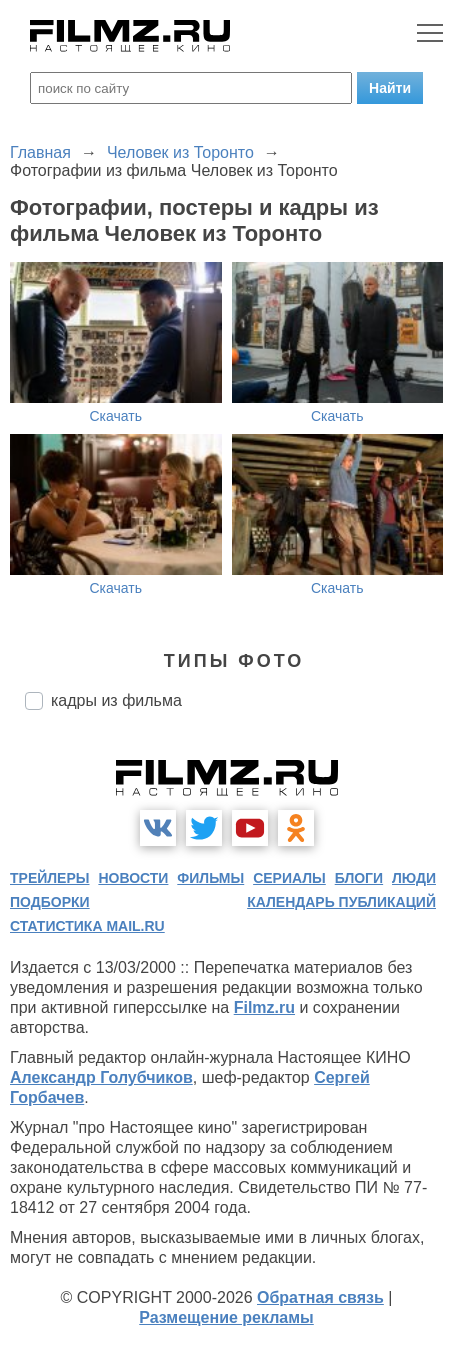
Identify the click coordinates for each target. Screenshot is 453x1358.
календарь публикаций (341, 902)
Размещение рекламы (226, 1317)
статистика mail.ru (87, 926)
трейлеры (50, 878)
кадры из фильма (116, 700)
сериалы (289, 878)
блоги (359, 878)
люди (414, 878)
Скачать (116, 416)
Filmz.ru (264, 1007)
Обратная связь (320, 1297)
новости (133, 878)
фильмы (210, 878)
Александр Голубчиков (101, 1077)
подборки (50, 902)
